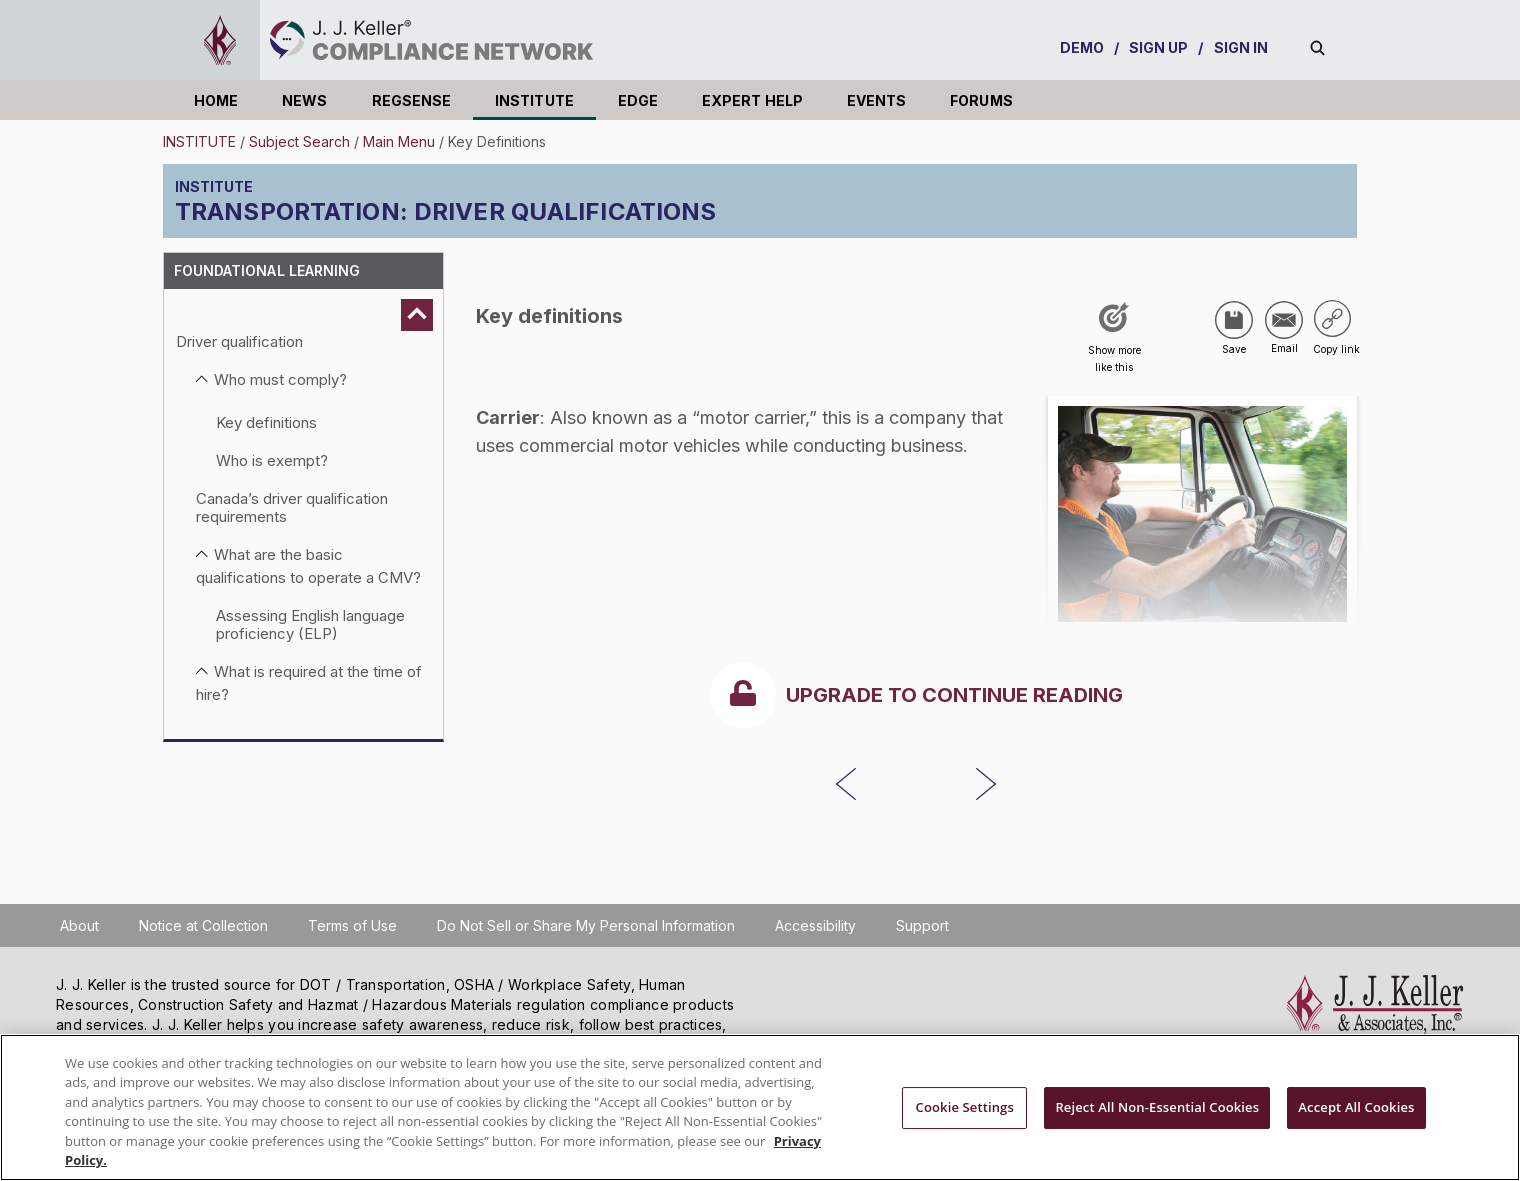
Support (922, 925)
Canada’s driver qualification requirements (292, 507)
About (79, 925)
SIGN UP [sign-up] (1159, 47)
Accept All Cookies (1356, 1108)
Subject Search (299, 141)
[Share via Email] (1284, 320)
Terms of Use (352, 925)
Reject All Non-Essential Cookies (1157, 1108)
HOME (216, 100)
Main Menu (399, 141)
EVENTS (876, 100)
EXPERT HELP (752, 100)
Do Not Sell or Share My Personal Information (586, 925)
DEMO (1082, 47)
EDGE (638, 100)
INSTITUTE (534, 100)
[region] (760, 1107)
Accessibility (815, 925)
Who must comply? (280, 379)
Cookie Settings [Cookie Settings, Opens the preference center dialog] (965, 1108)
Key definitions (266, 422)
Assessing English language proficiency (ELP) (310, 624)
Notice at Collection (203, 925)
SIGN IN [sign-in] (1241, 47)
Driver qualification (239, 341)
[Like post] (1114, 344)
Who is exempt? (272, 460)
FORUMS (981, 100)
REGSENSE (412, 100)
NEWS (304, 100)
